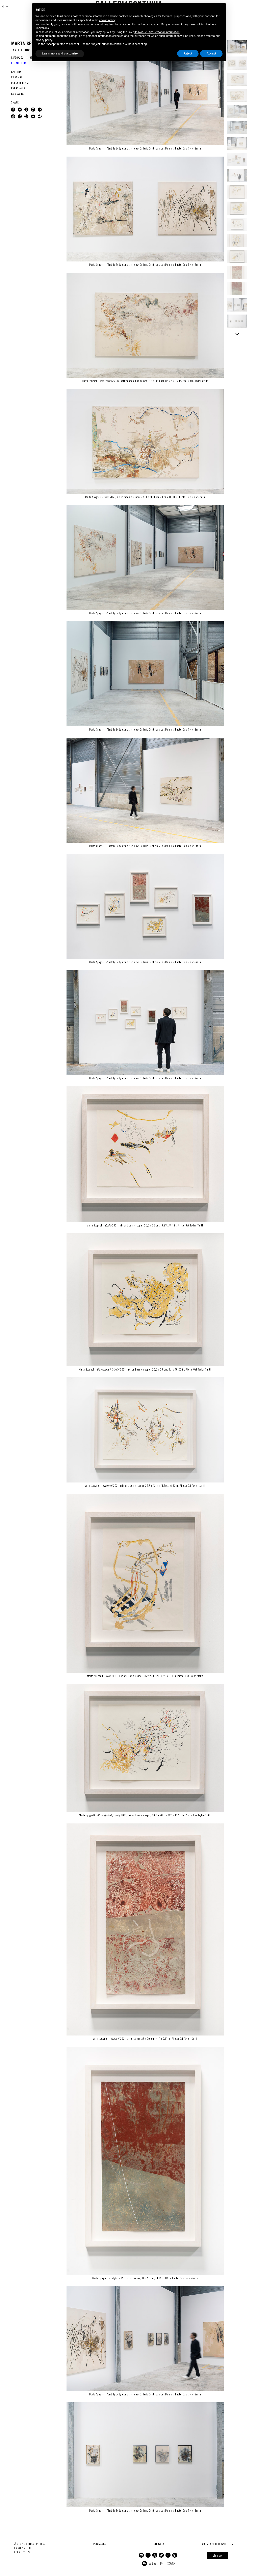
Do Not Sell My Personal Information (156, 32)
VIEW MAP (17, 77)
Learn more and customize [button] (60, 53)
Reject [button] (188, 53)
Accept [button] (211, 53)
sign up (217, 2555)
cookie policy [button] (107, 20)
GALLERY (16, 71)
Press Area (99, 2544)
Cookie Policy (22, 2552)
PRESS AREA (18, 88)
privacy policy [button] (43, 40)
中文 (7, 6)
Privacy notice (22, 2548)
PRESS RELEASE (20, 82)
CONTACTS (17, 93)
